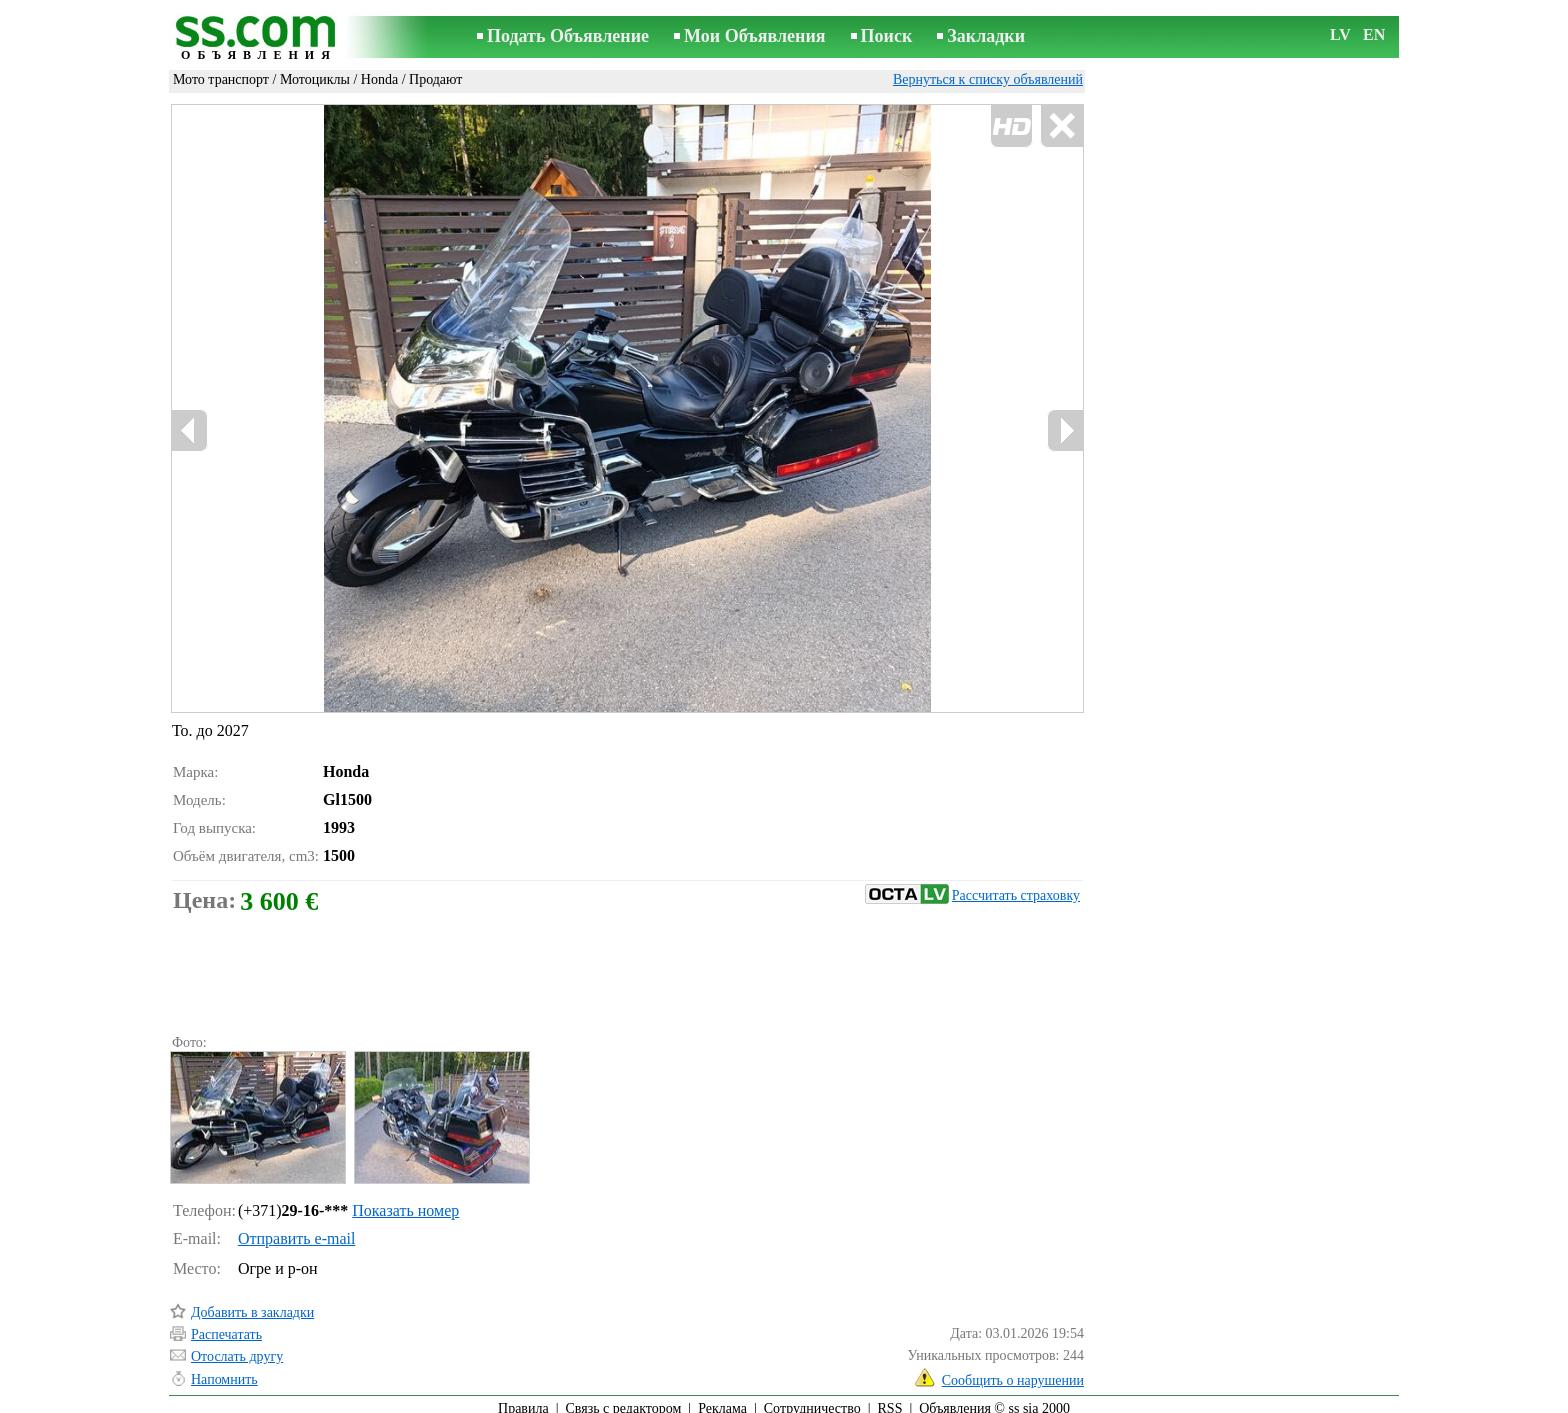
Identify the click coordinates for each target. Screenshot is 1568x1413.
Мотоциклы (315, 79)
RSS (890, 1399)
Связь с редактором (624, 1399)
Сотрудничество (812, 1399)
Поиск (887, 36)
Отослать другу (237, 1347)
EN (1374, 34)
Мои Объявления (754, 36)
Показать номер (405, 1201)
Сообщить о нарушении (1013, 1371)
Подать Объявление (568, 36)
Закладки (986, 36)
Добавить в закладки (252, 1303)
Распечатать (226, 1325)
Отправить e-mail (296, 1229)
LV (1340, 34)
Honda (379, 79)
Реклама (722, 1399)
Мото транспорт (221, 79)
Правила (523, 1399)
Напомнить (224, 1370)
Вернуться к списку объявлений (988, 79)
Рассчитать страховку (972, 886)
